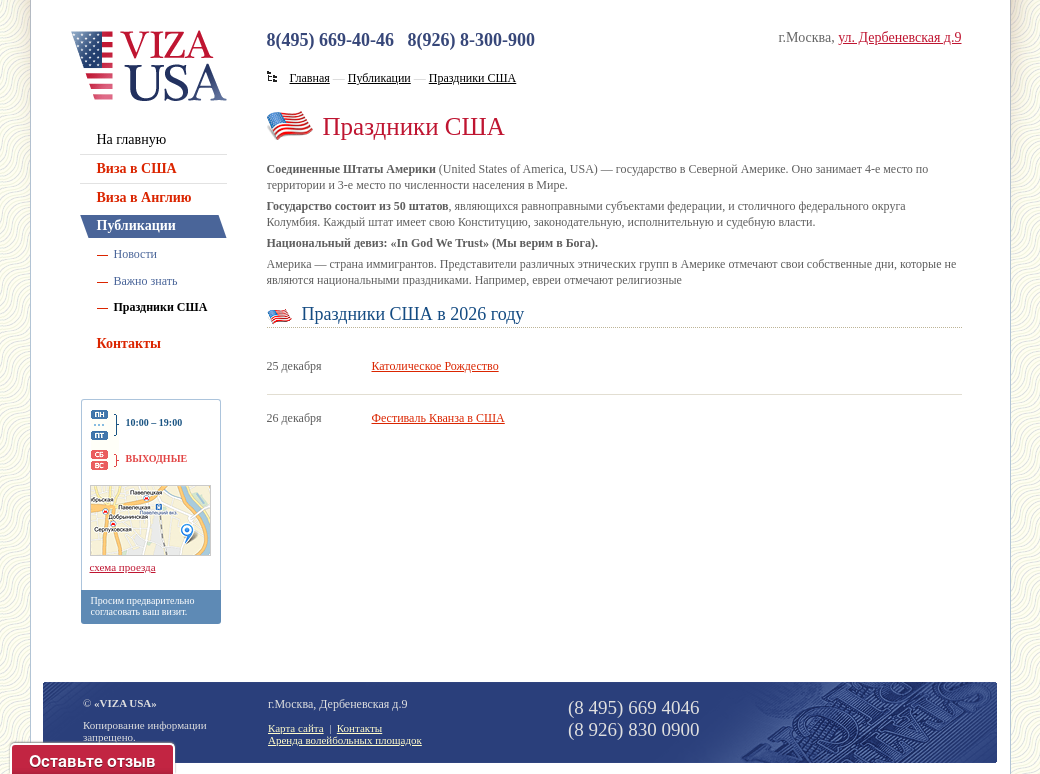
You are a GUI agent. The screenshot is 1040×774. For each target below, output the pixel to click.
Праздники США (161, 307)
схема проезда (123, 567)
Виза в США (137, 168)
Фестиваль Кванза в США (438, 418)
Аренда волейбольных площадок (345, 740)
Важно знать (146, 281)
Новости (136, 254)
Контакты (129, 343)
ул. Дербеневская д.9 (899, 37)
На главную (132, 139)
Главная (310, 78)
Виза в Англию (144, 197)
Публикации (136, 225)
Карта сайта (296, 728)
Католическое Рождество (435, 366)
